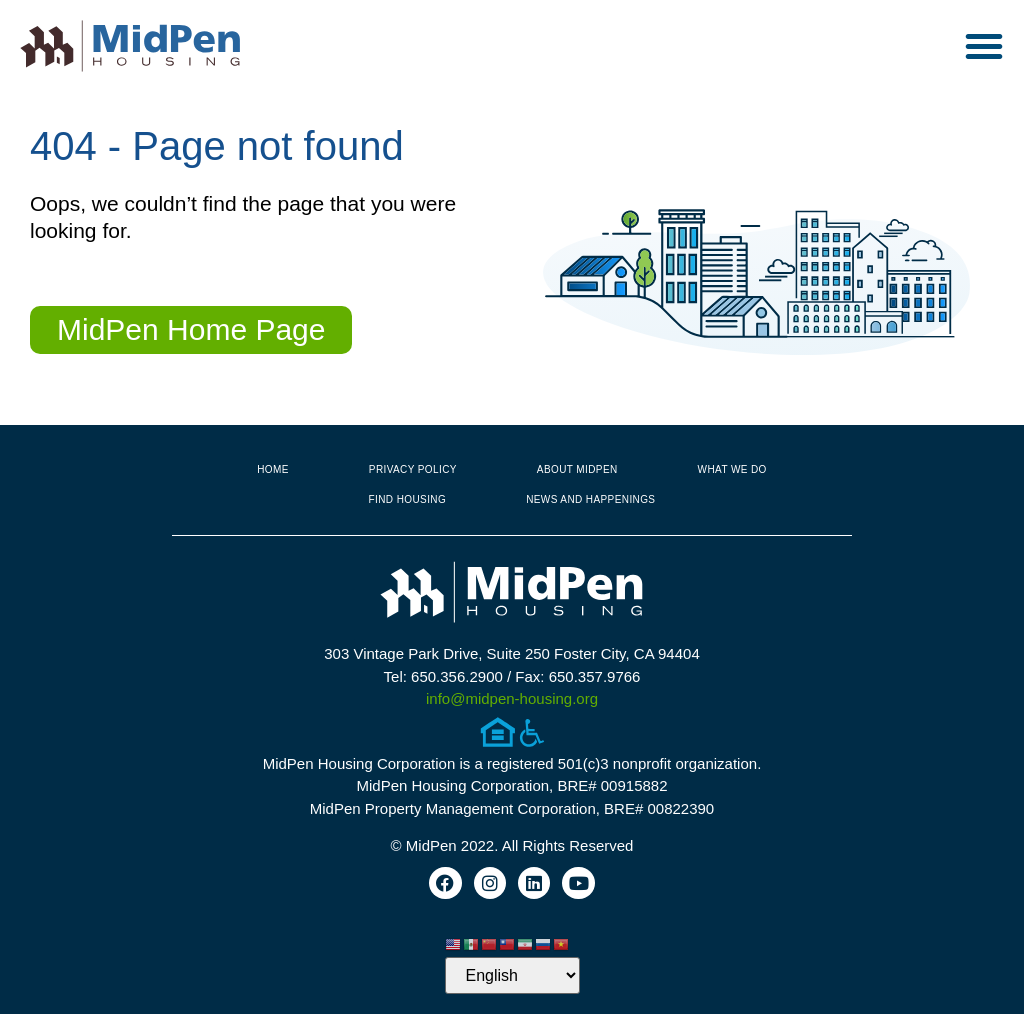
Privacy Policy (413, 469)
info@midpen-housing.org (512, 698)
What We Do (732, 469)
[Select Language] (512, 975)
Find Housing (408, 499)
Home (273, 469)
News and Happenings (590, 499)
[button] (984, 46)
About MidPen (577, 469)
